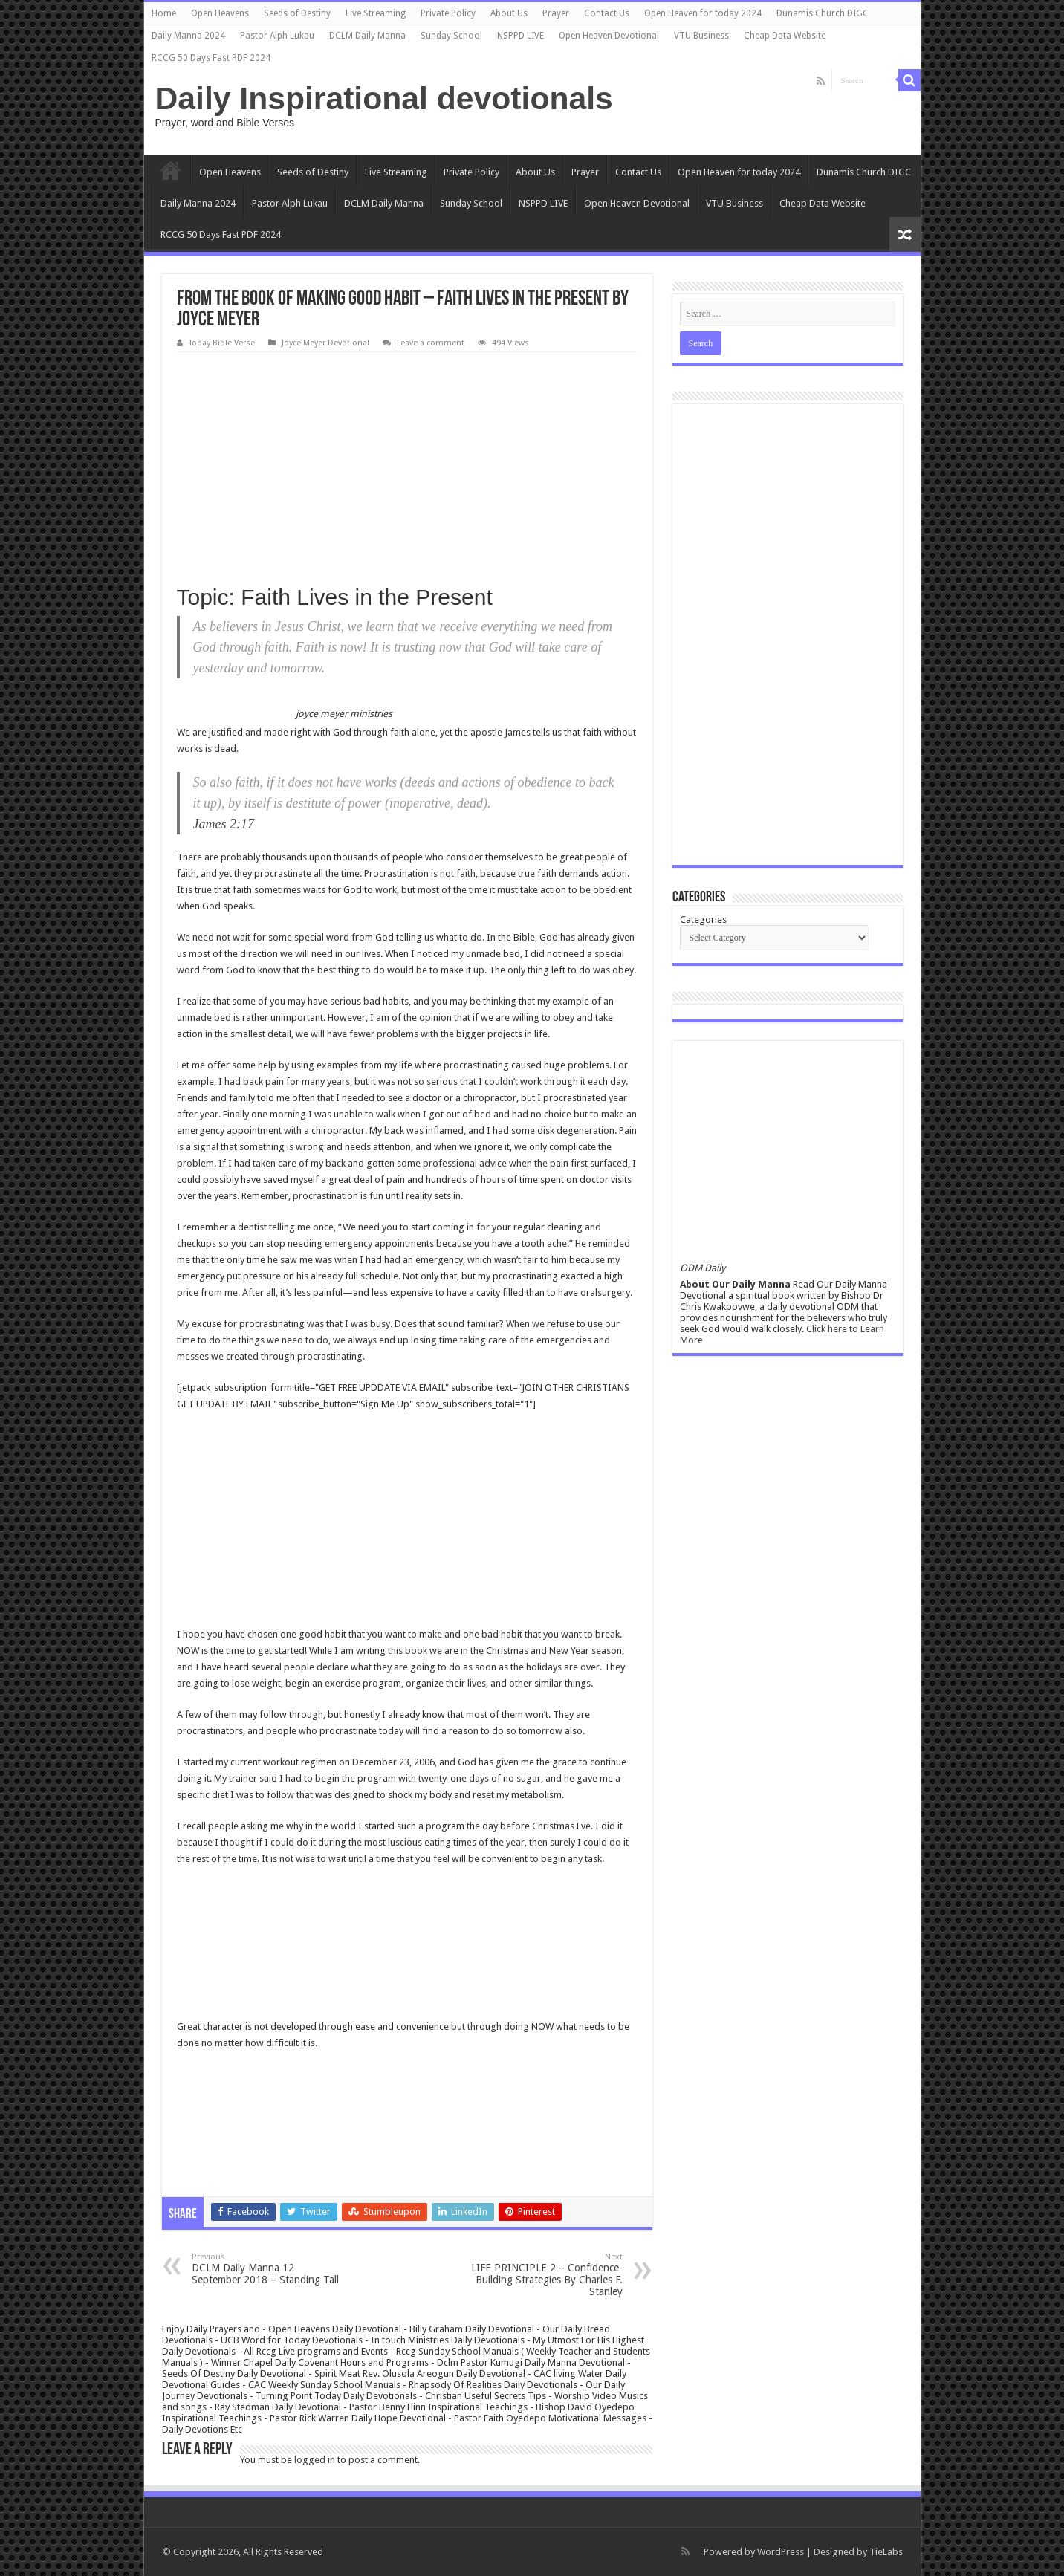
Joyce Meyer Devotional (325, 343)
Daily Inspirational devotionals (384, 98)
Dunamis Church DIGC (822, 13)
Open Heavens (220, 13)
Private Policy (448, 13)
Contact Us (606, 13)
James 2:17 (223, 824)
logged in (314, 2459)
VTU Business (701, 35)
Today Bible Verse (222, 343)
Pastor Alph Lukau (277, 35)
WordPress (780, 2551)
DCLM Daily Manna (367, 35)
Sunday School (451, 35)
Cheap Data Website (784, 35)
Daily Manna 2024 (188, 35)
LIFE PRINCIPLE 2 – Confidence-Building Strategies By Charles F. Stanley (546, 2274)
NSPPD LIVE (520, 35)
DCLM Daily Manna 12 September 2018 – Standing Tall (268, 2268)
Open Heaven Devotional (609, 35)
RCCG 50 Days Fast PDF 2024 (211, 58)
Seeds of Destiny (297, 13)
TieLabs (886, 2551)
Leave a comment (430, 343)
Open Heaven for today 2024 (703, 13)
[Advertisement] (407, 464)
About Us (509, 13)
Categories (703, 919)
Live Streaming (376, 13)
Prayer (555, 13)
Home (164, 13)
